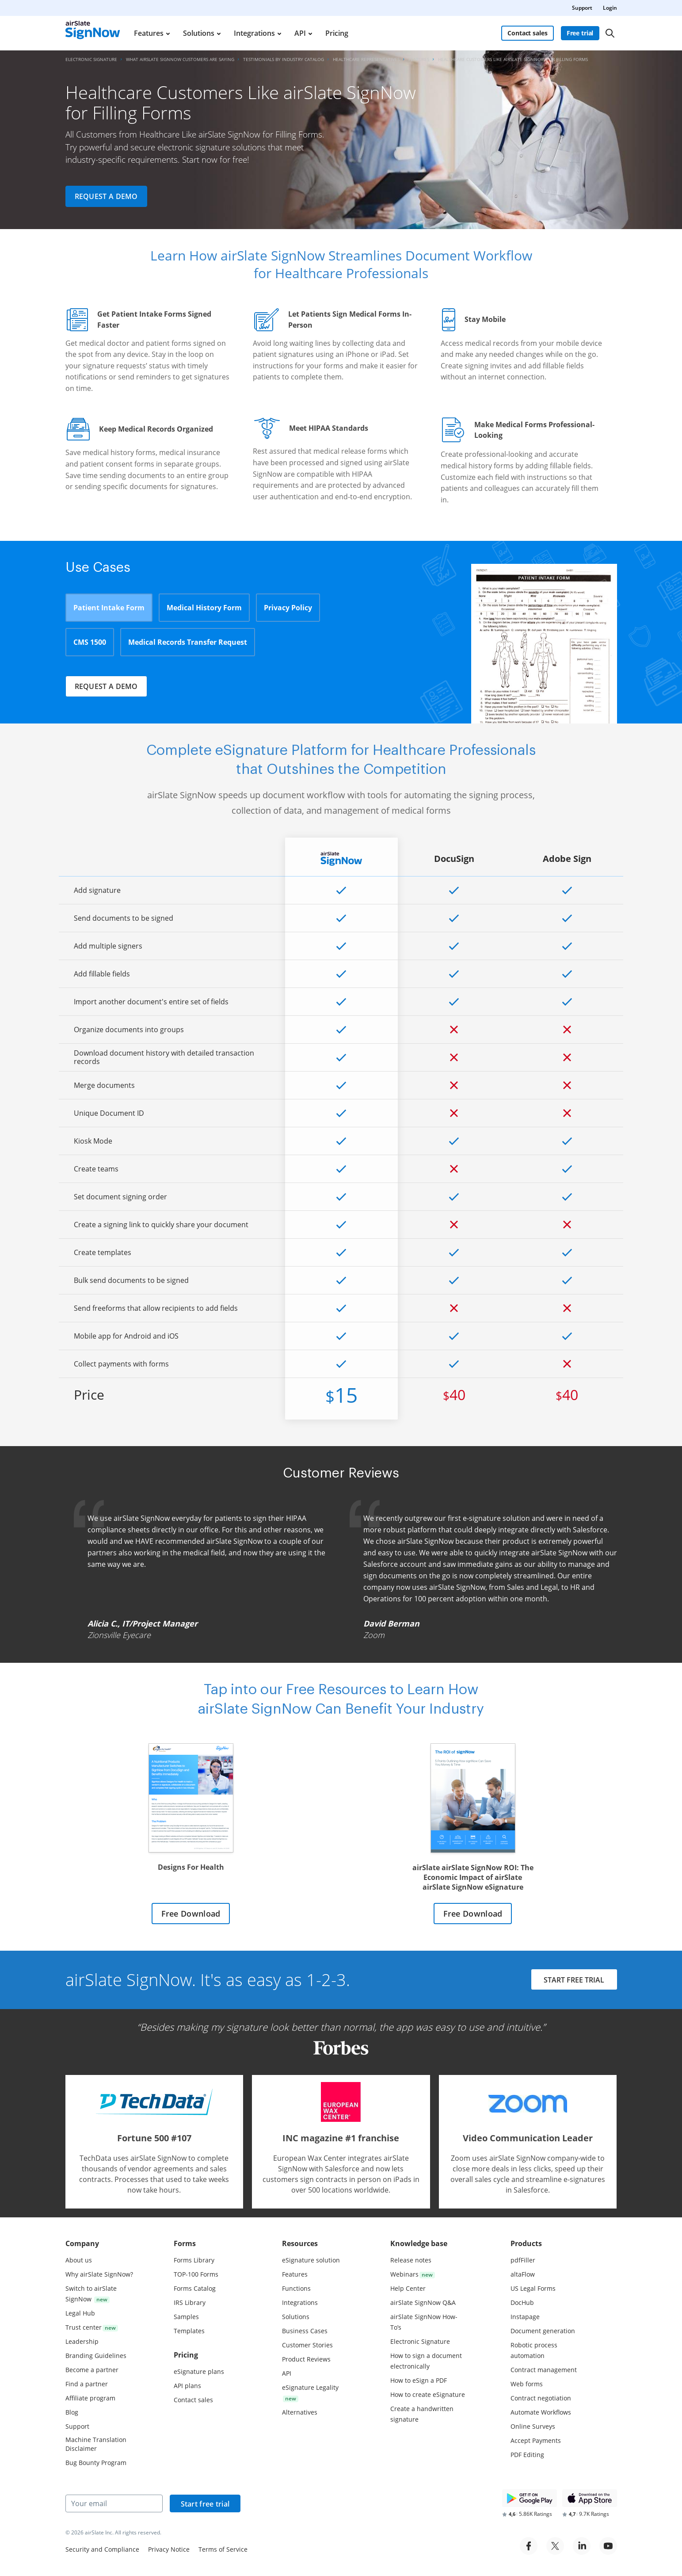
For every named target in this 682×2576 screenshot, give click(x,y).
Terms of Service (223, 2549)
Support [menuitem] (582, 7)
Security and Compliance (102, 2549)
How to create (427, 2394)
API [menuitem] (300, 33)
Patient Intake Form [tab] (109, 607)
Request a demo (106, 196)
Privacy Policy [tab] (288, 607)
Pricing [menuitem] (336, 33)
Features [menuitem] (149, 33)
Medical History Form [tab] (204, 607)
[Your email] (114, 2503)
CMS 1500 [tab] (89, 642)
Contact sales (527, 33)
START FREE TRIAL (574, 1980)
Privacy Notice (169, 2549)
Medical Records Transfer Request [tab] (187, 642)
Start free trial (205, 2504)
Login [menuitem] (610, 7)
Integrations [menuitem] (254, 33)
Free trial (580, 33)
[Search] (610, 33)
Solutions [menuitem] (198, 33)
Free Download (191, 1913)
